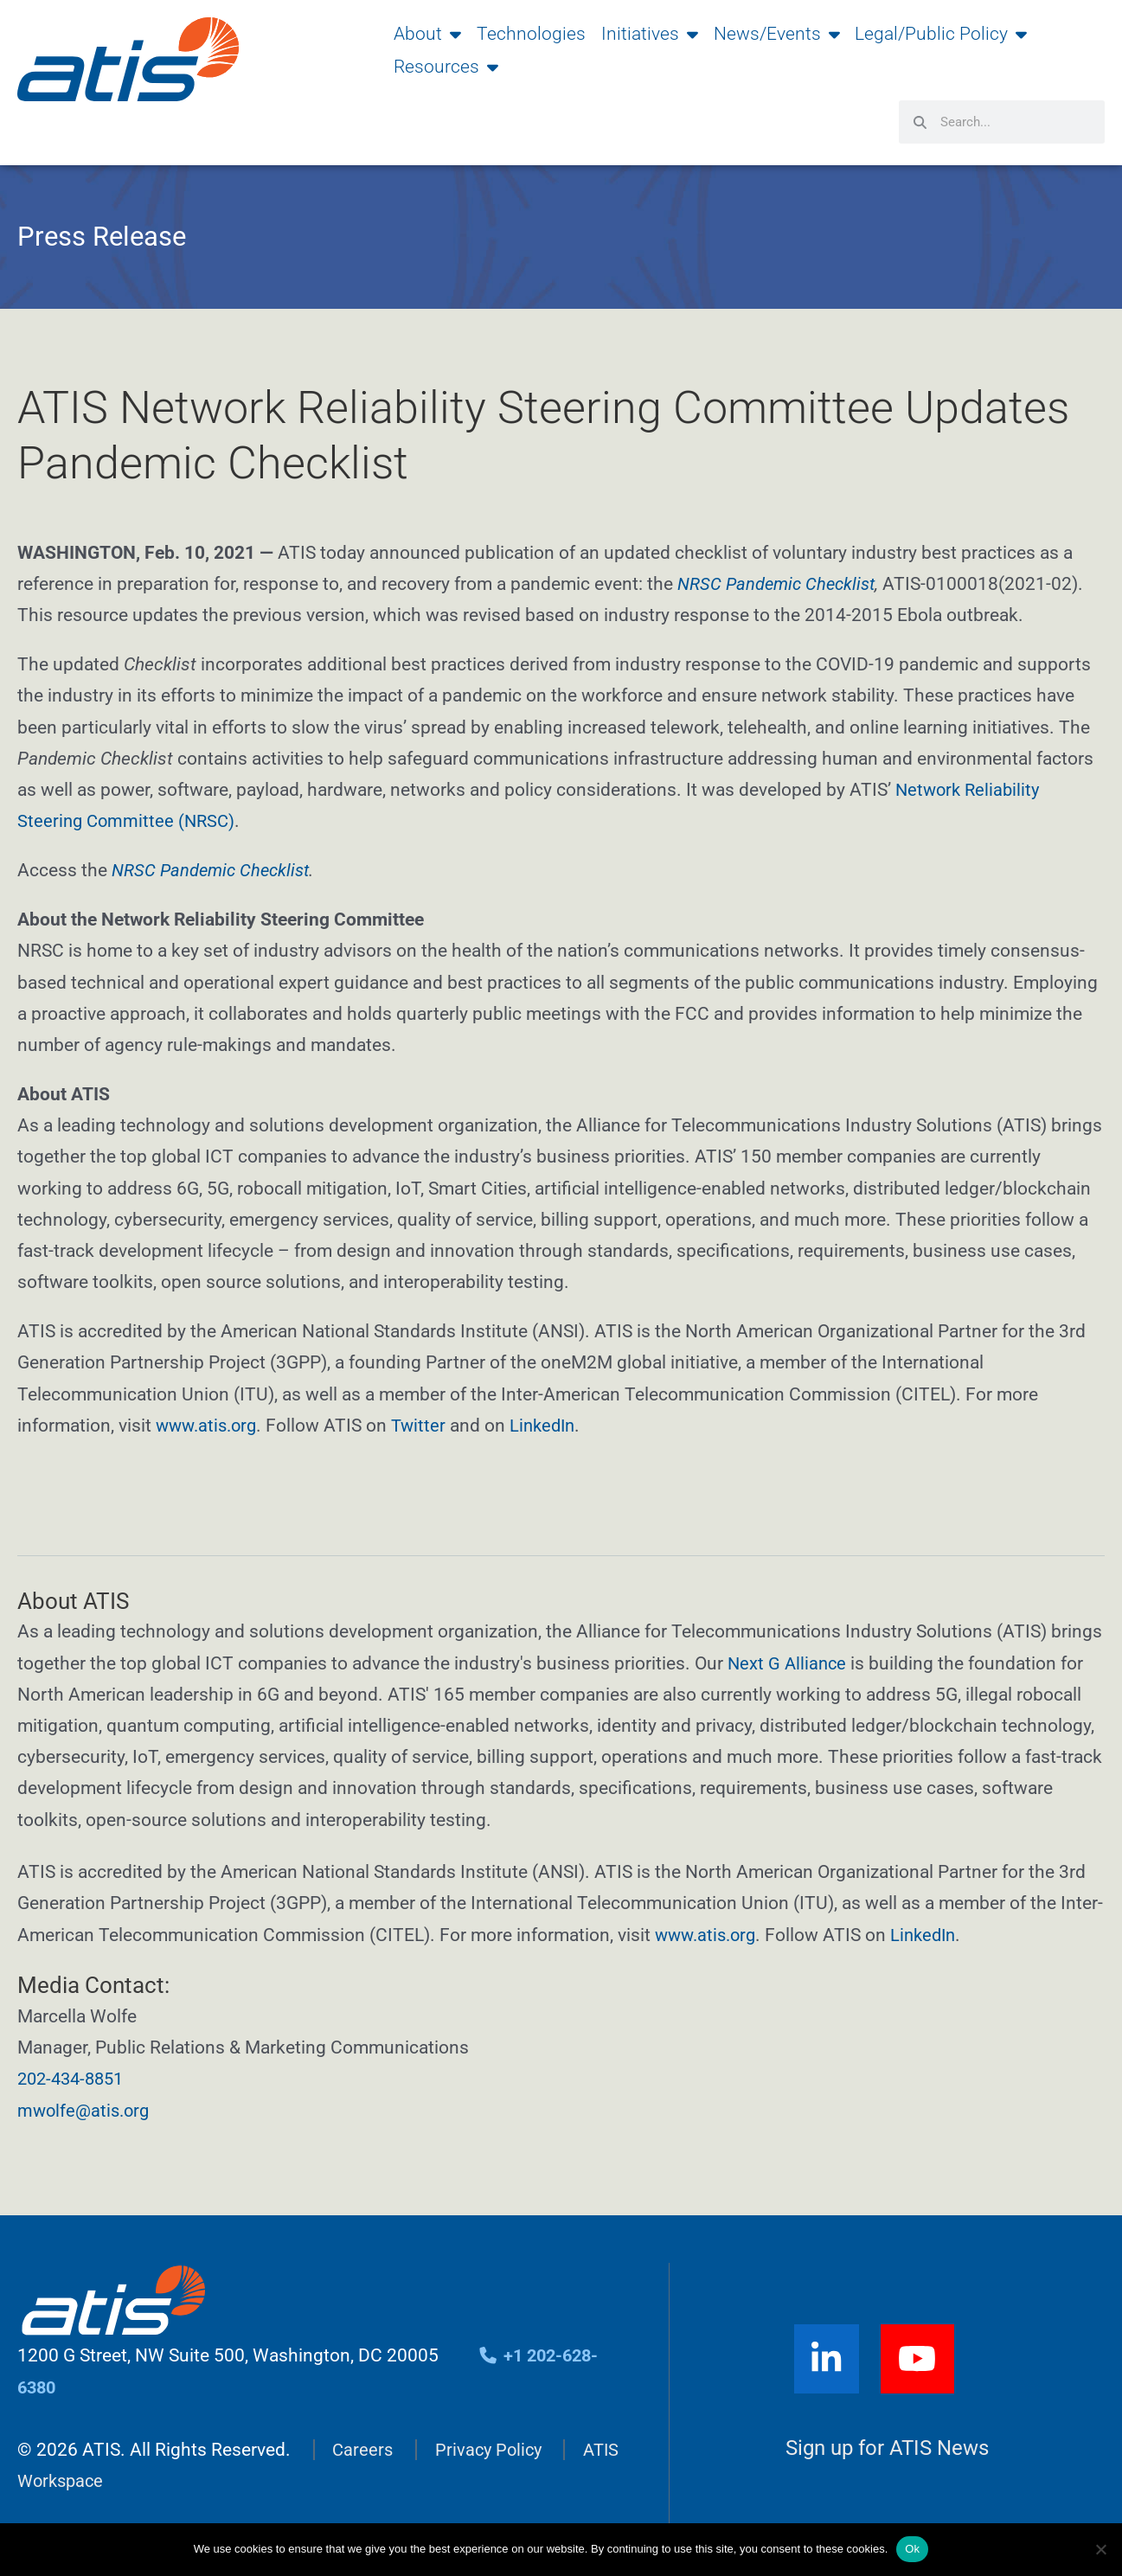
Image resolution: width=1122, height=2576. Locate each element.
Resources (446, 66)
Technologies (531, 33)
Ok (912, 2548)
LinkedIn (552, 1425)
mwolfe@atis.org (86, 2110)
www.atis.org (209, 1425)
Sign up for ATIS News (887, 2448)
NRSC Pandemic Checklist (780, 584)
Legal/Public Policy (941, 33)
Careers (363, 2449)
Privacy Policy (492, 2449)
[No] (1100, 2549)
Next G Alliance (789, 1663)
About (427, 33)
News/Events (777, 33)
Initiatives (649, 33)
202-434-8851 (74, 2078)
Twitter (426, 1425)
